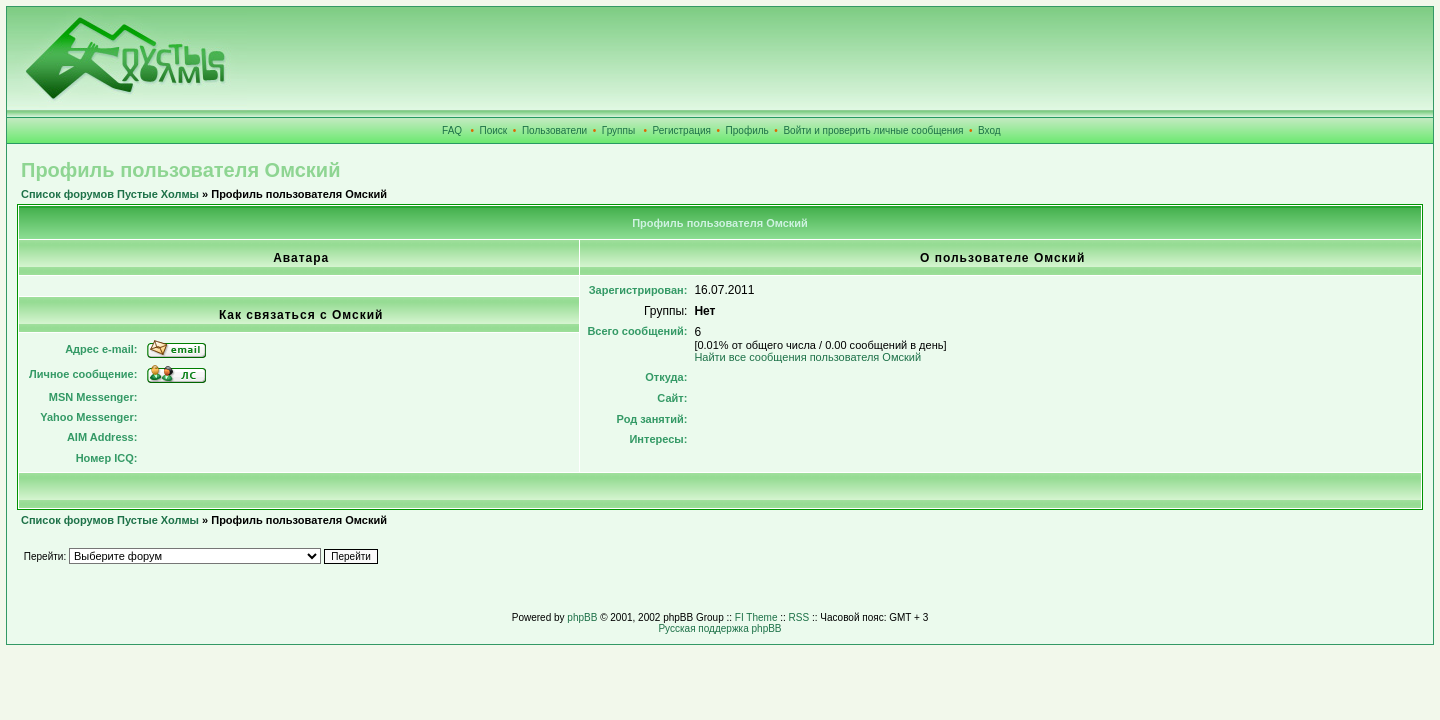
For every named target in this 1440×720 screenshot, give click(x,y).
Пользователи (554, 130)
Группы (618, 130)
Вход (989, 130)
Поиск (494, 130)
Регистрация (682, 130)
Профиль (747, 130)
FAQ (452, 130)
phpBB (582, 617)
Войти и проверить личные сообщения (873, 130)
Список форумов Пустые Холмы (110, 194)
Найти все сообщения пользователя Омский (807, 357)
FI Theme (756, 617)
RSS (799, 617)
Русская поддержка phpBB (719, 628)
